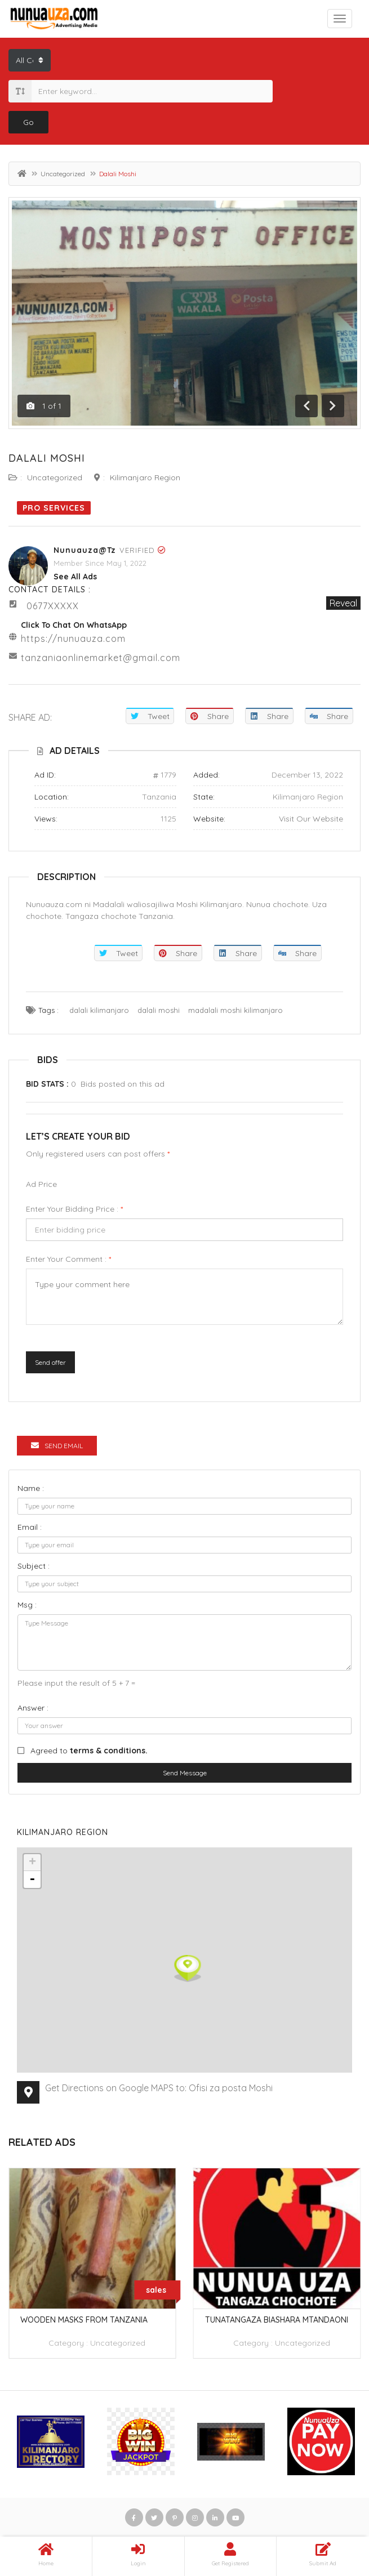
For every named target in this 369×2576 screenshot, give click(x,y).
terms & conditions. (109, 1750)
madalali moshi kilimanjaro (235, 1010)
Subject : (33, 1566)
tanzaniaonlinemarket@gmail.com (100, 657)
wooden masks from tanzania (84, 2320)
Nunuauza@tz (85, 550)
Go (28, 122)
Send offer (50, 1362)
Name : (30, 1488)
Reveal (343, 603)
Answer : (32, 1708)
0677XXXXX (52, 605)
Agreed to (89, 1750)
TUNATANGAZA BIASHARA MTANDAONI (276, 2320)
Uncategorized (63, 173)
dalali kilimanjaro (99, 1010)
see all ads (75, 577)
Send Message (185, 1773)
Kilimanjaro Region (145, 477)
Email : (29, 1527)
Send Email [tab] (57, 1445)
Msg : (27, 1605)
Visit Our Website (311, 819)
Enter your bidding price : (74, 1209)
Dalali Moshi (46, 458)
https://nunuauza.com (73, 638)
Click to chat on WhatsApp (74, 625)
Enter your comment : (68, 1259)
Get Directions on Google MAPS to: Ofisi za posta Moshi (159, 2087)
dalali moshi (158, 1010)
